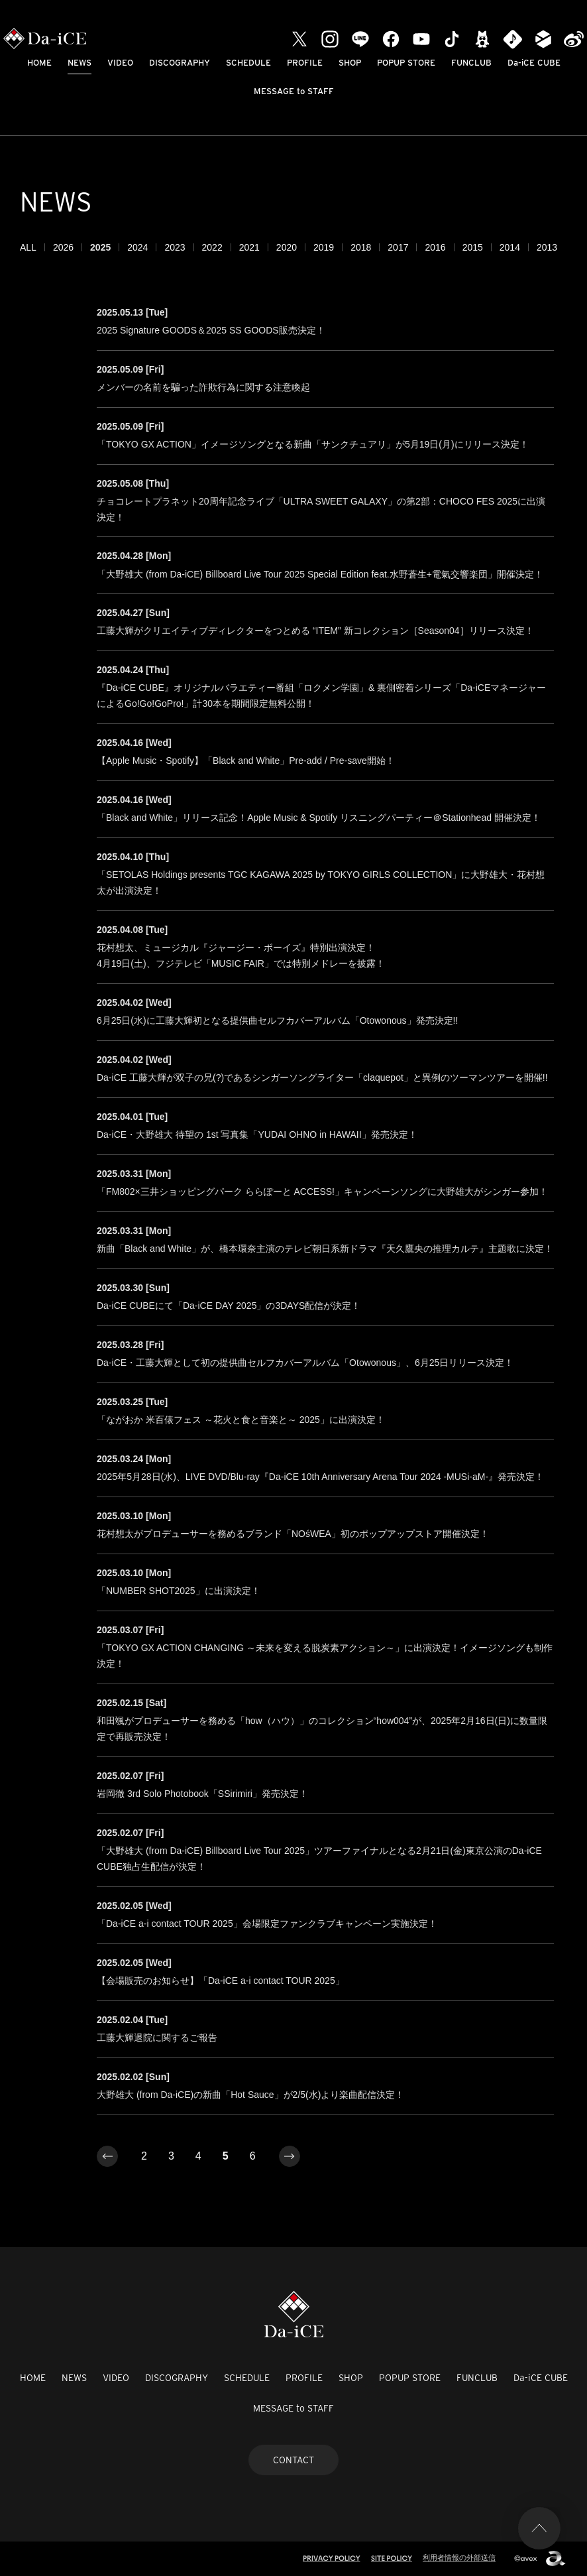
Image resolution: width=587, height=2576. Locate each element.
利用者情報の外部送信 (459, 2557)
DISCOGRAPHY (179, 63)
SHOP (350, 63)
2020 (286, 247)
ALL (28, 247)
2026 (63, 247)
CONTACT (293, 2460)
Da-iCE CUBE (533, 63)
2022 (212, 247)
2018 (360, 247)
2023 (174, 247)
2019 (323, 247)
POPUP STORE (406, 63)
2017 (398, 247)
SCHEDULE (248, 63)
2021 (249, 247)
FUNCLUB (471, 63)
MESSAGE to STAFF (294, 91)
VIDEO (120, 63)
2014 (510, 247)
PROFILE (305, 63)
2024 (137, 247)
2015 (472, 247)
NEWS (79, 63)
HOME (39, 63)
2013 (547, 247)
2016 (435, 247)
